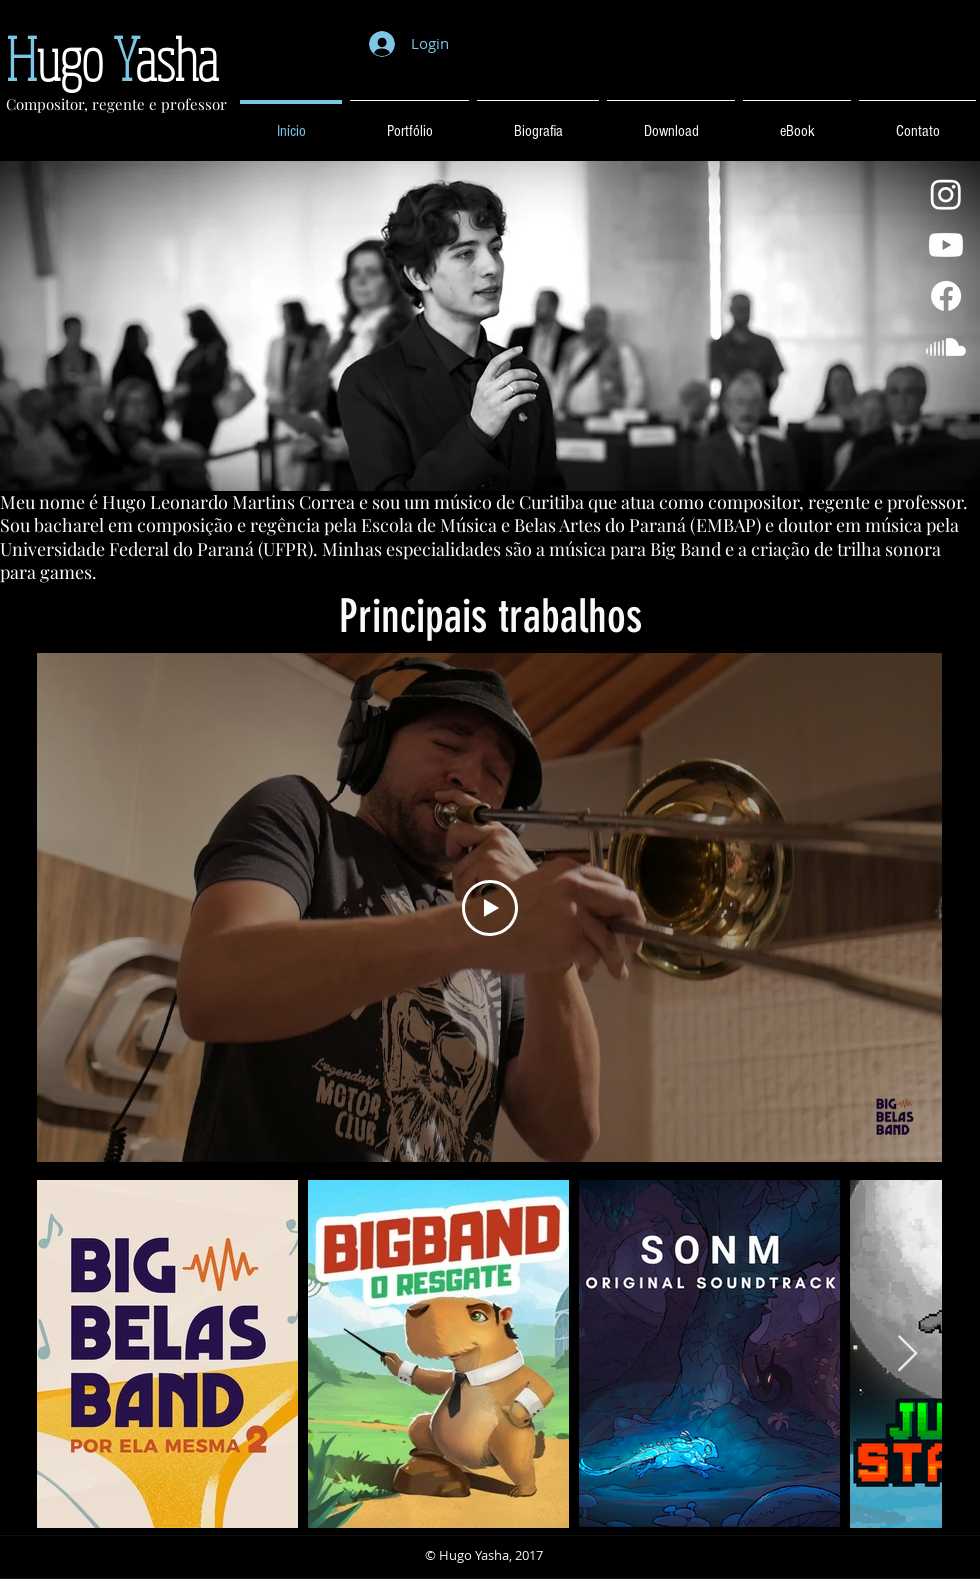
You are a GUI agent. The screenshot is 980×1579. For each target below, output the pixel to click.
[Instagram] (946, 194)
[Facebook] (946, 296)
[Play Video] (490, 908)
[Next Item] (907, 1354)
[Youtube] (946, 245)
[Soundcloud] (946, 347)
